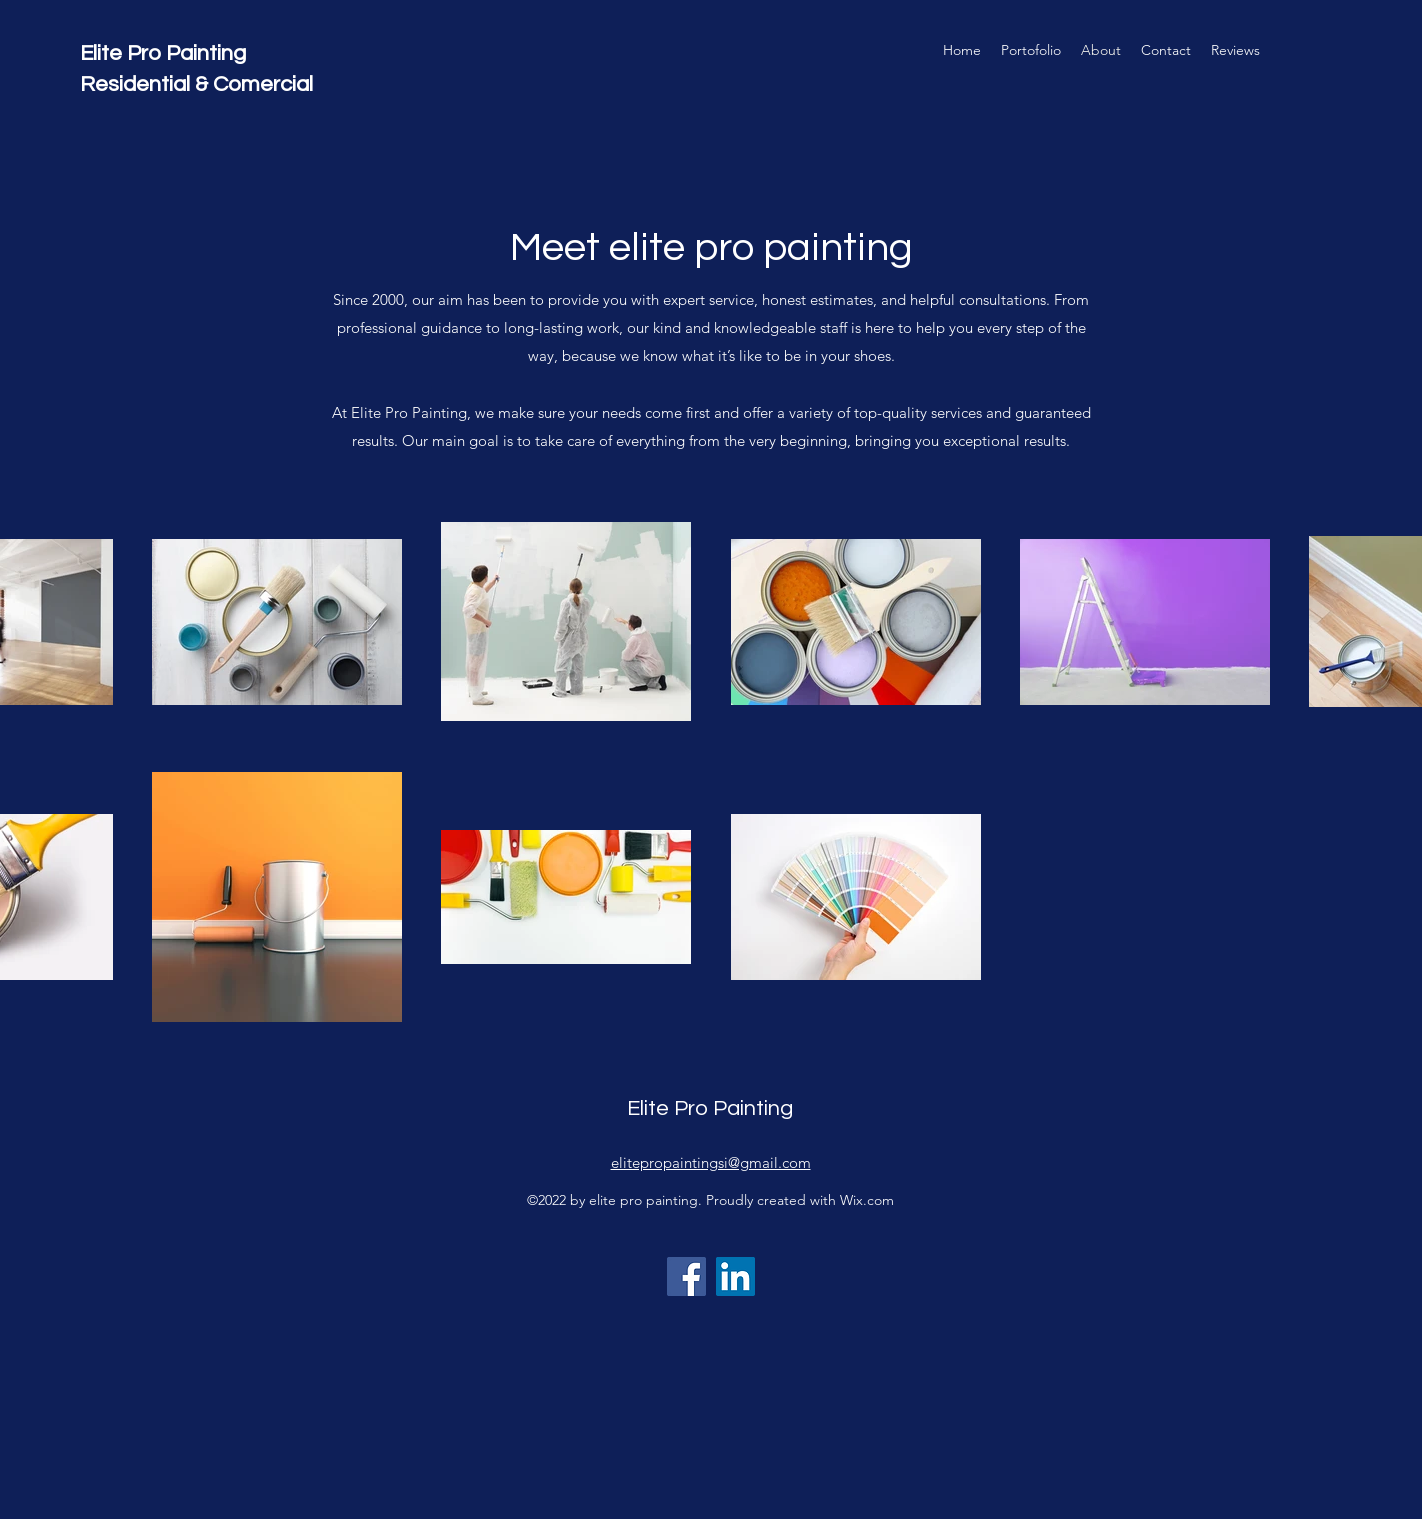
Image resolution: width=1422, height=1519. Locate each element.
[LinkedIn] (735, 1276)
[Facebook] (686, 1276)
